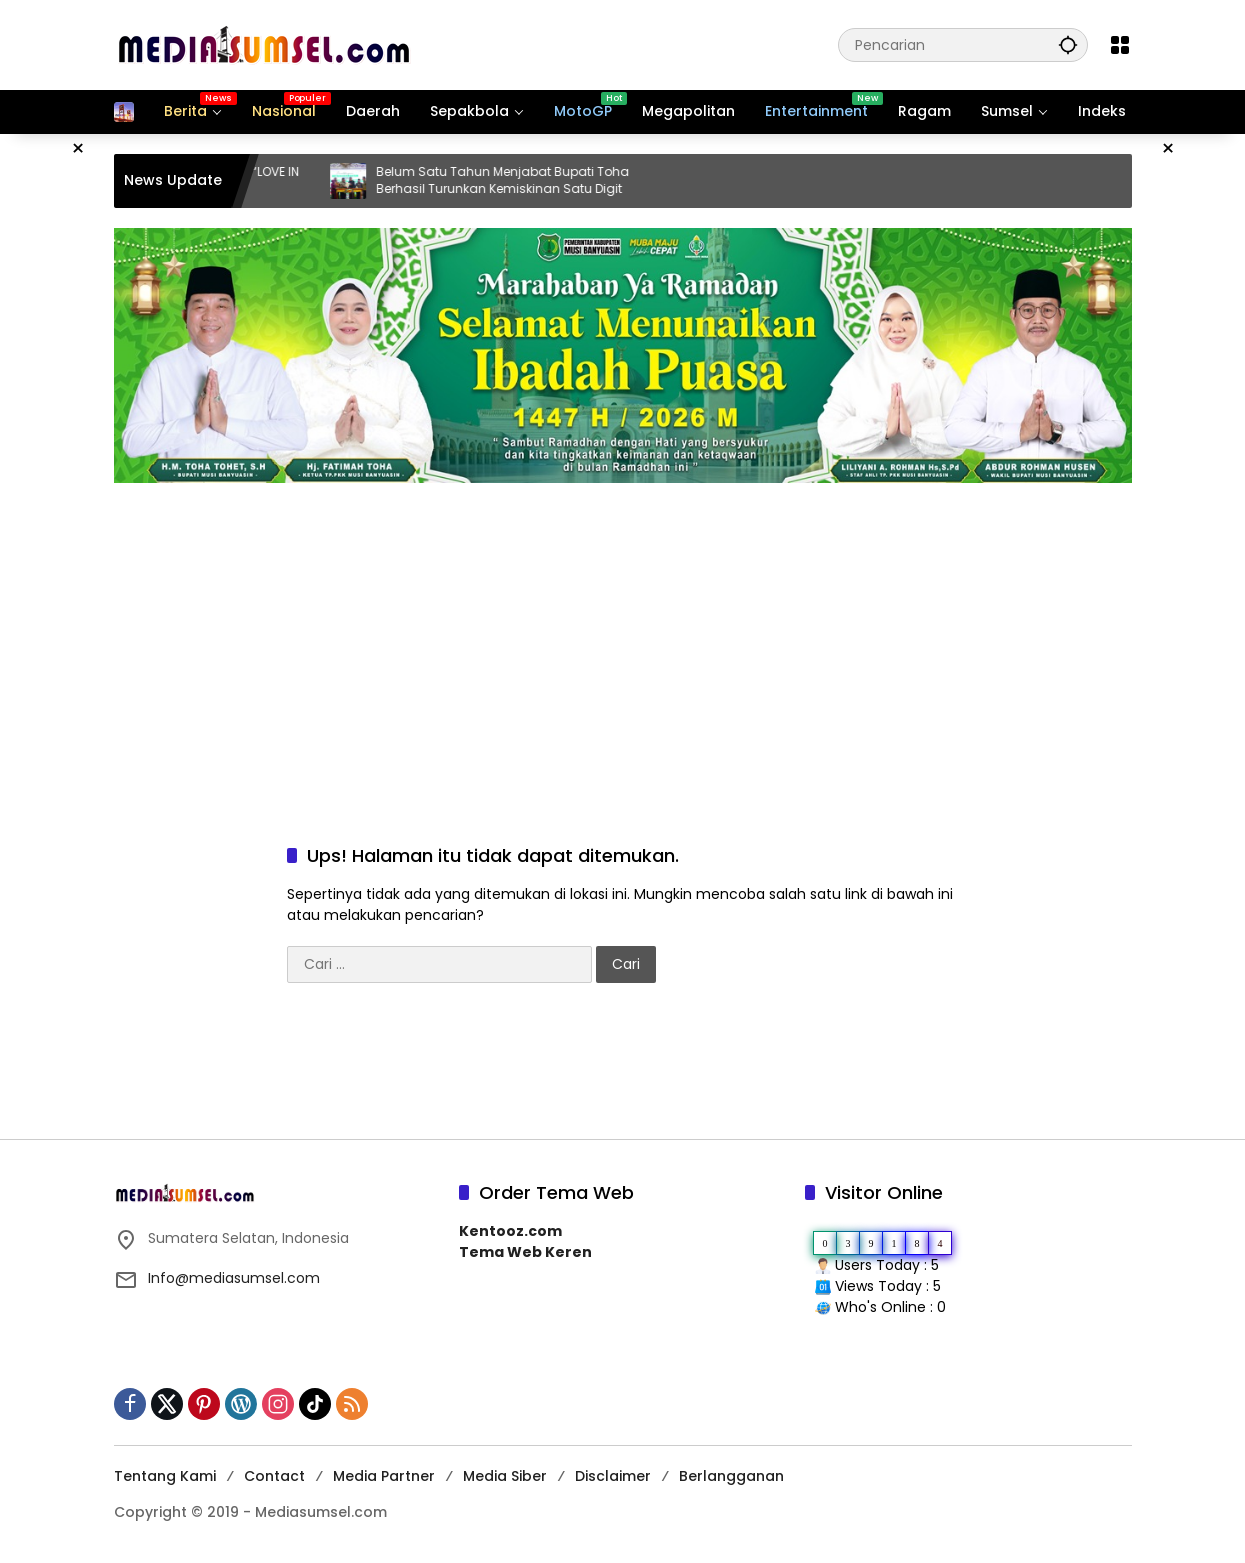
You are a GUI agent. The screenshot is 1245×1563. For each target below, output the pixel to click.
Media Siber (505, 1476)
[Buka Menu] (1120, 45)
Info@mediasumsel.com (234, 1278)
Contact (274, 1476)
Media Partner (384, 1476)
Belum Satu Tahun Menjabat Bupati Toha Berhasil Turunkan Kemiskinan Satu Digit (525, 180)
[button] (1068, 44)
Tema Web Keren (525, 1252)
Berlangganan (731, 1476)
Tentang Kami (165, 1476)
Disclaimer (613, 1476)
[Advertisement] (623, 643)
